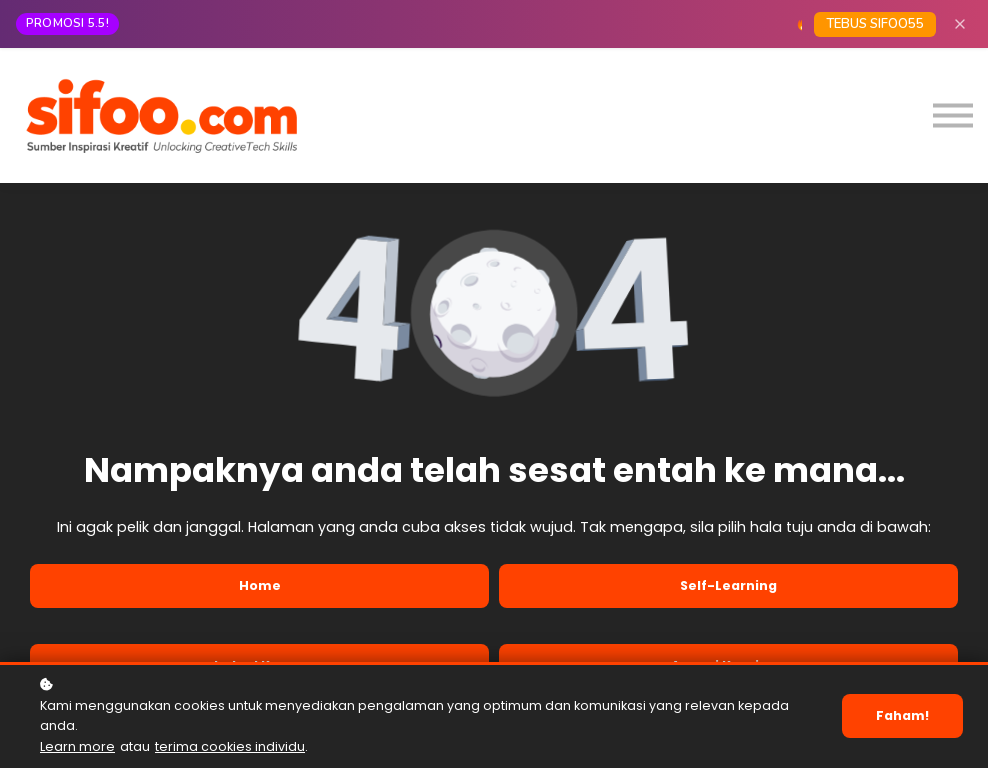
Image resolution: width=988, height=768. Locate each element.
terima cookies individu (230, 746)
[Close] (960, 24)
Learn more (77, 746)
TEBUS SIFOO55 (875, 24)
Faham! (902, 715)
